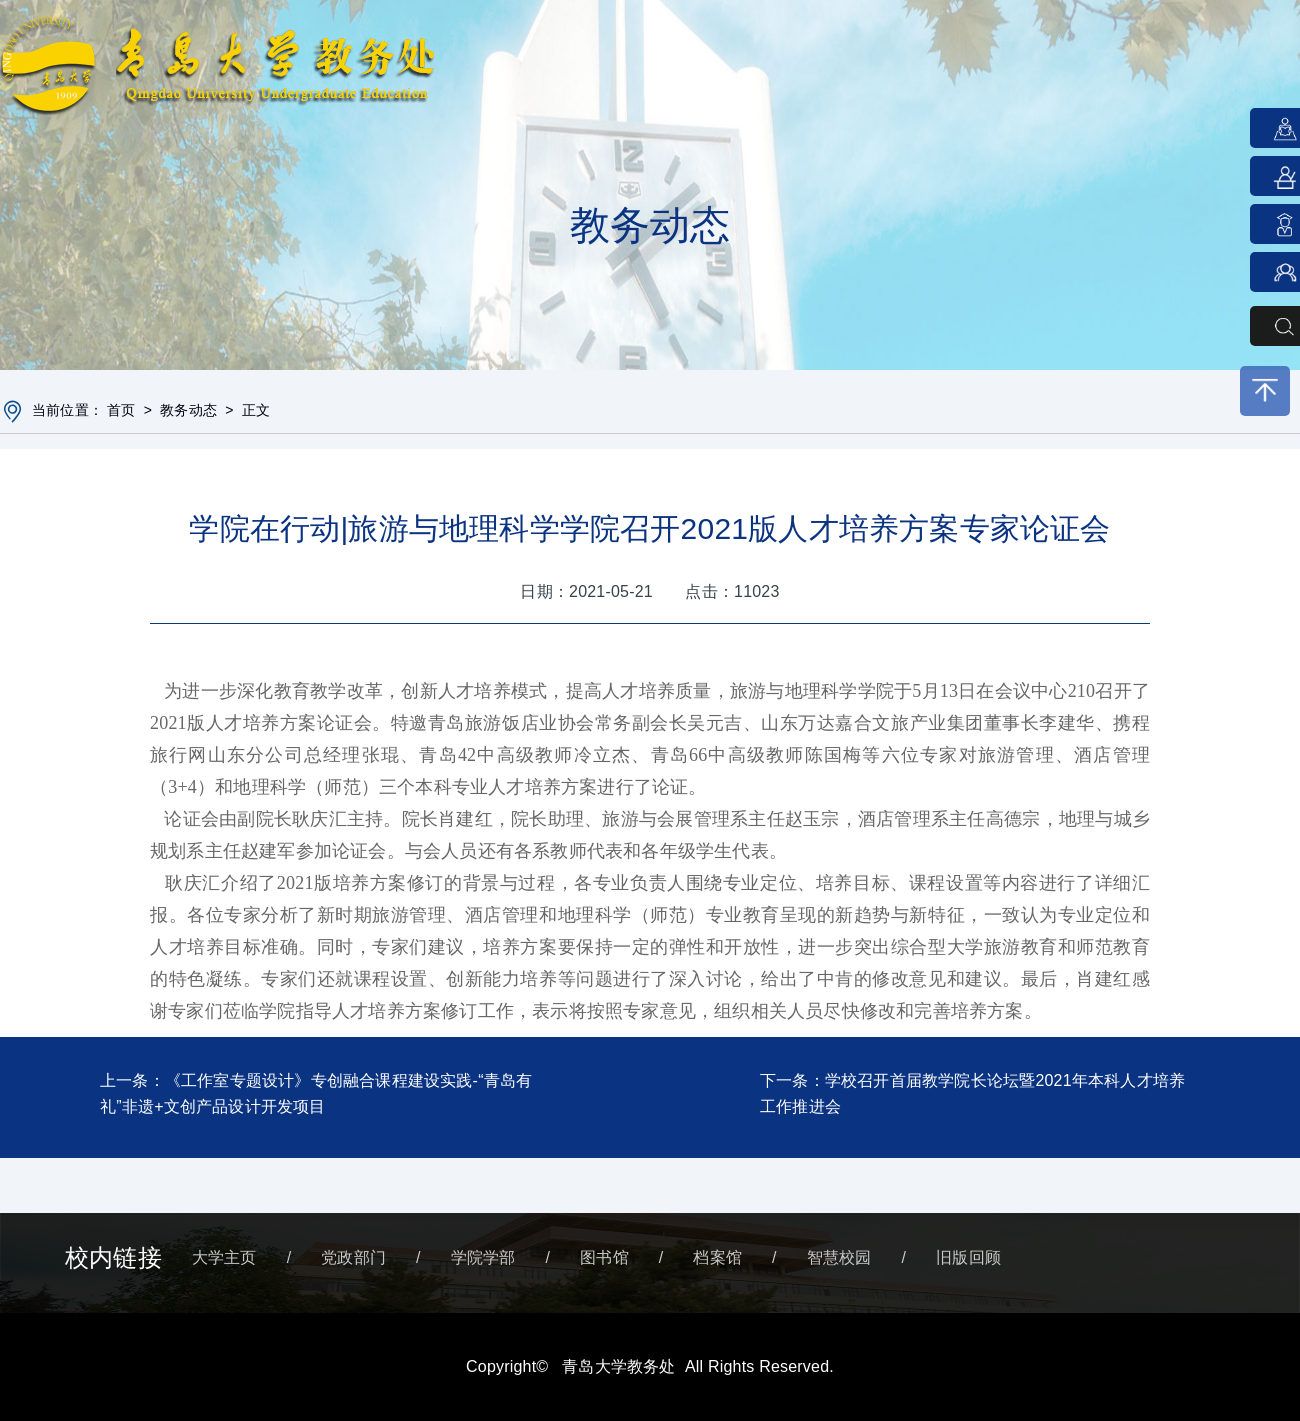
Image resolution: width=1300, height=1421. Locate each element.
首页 (121, 410)
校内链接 (113, 1257)
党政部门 (353, 1257)
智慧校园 (839, 1257)
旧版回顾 (968, 1257)
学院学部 (483, 1257)
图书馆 (604, 1257)
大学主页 (224, 1257)
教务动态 (188, 410)
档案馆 (717, 1257)
